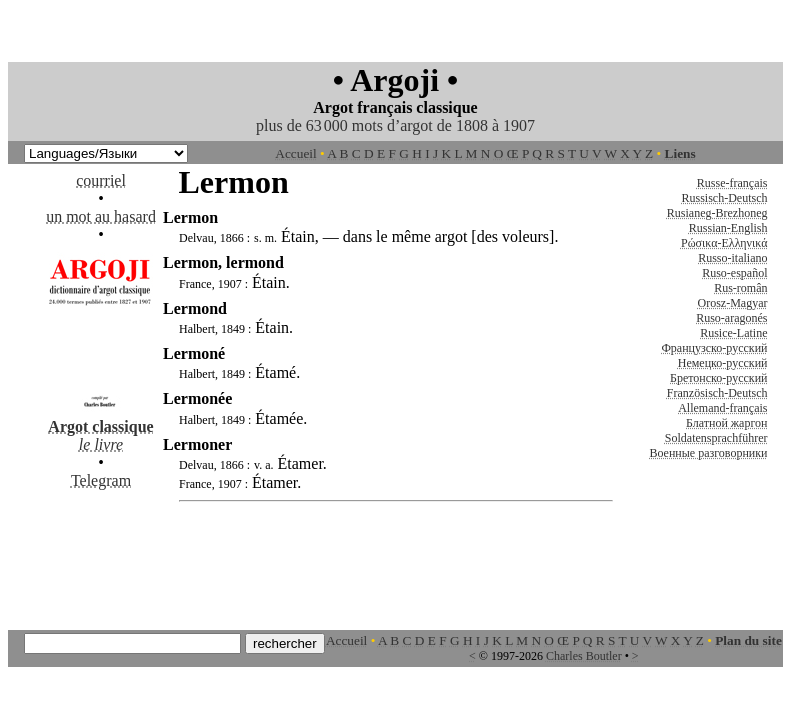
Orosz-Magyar (733, 303)
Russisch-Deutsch (725, 198)
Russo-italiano (732, 258)
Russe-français (732, 183)
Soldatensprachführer (716, 438)
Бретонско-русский (718, 378)
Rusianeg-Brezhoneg (717, 213)
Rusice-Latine (733, 333)
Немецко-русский (723, 363)
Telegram (101, 480)
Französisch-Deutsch (717, 393)
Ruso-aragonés (731, 318)
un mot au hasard (101, 216)
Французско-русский (714, 348)
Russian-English (728, 228)
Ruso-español (734, 273)
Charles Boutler (584, 656)
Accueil (295, 153)
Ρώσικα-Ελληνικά (724, 243)
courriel (101, 180)
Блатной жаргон (727, 423)
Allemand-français (722, 408)
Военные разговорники (708, 453)
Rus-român (740, 288)
